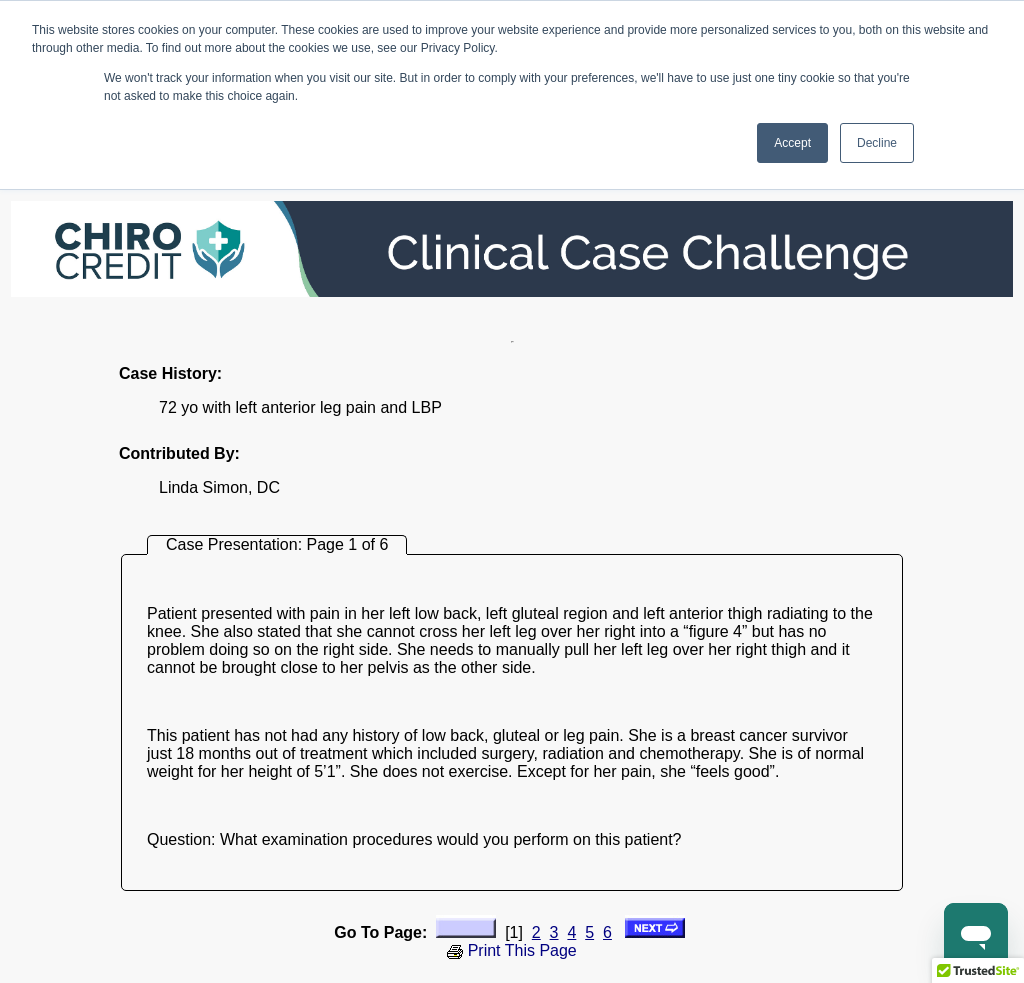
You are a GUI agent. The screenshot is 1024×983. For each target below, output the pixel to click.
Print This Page (512, 950)
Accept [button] (792, 143)
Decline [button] (877, 143)
